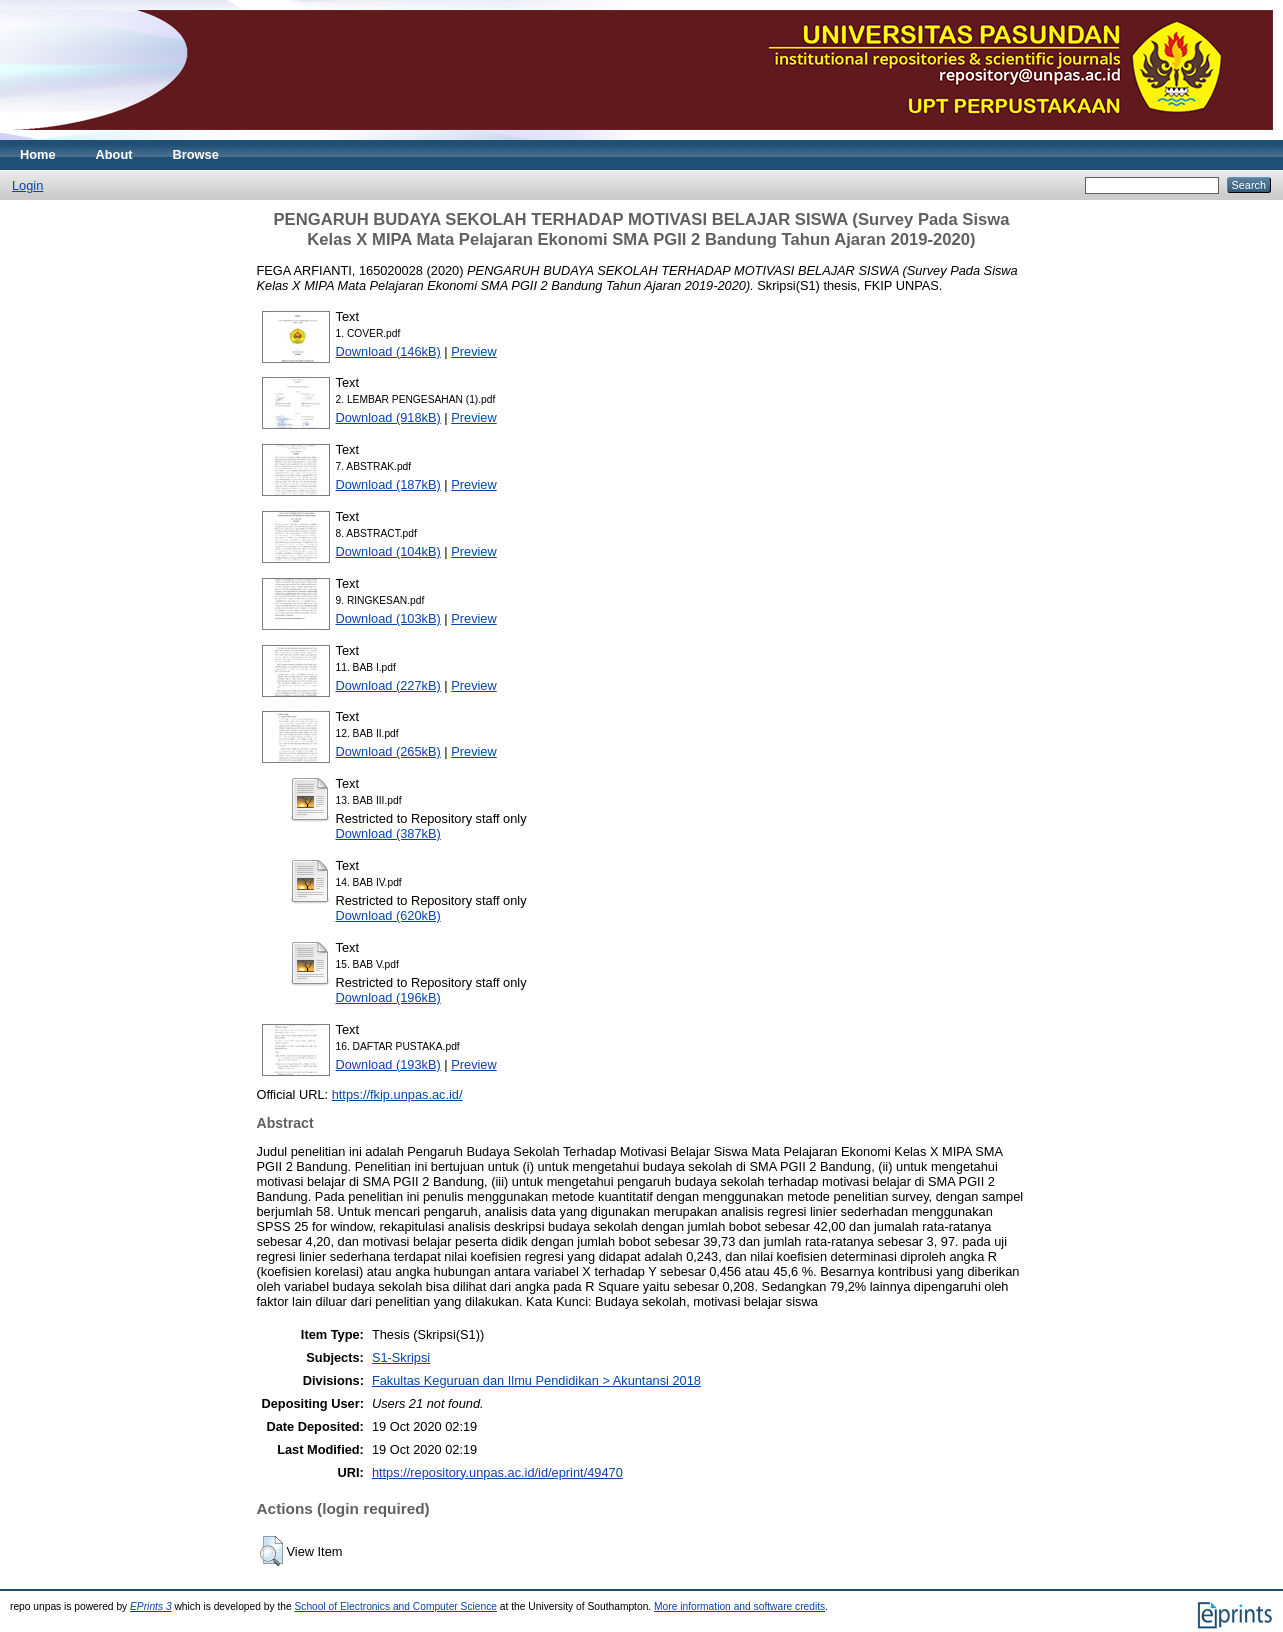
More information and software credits (739, 1606)
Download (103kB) (388, 618)
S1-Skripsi (401, 1357)
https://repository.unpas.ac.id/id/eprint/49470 (497, 1472)
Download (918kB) (388, 417)
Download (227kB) (388, 685)
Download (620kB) (388, 915)
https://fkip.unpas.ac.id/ (397, 1094)
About (114, 154)
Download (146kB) (388, 351)
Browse (196, 154)
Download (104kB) (388, 551)
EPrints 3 (151, 1606)
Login (27, 185)
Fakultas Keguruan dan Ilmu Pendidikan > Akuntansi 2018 (536, 1380)
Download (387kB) (388, 833)
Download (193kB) (388, 1064)
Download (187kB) (388, 484)
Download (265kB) (388, 751)
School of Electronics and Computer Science (395, 1606)
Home (38, 154)
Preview (474, 351)
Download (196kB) (388, 997)
